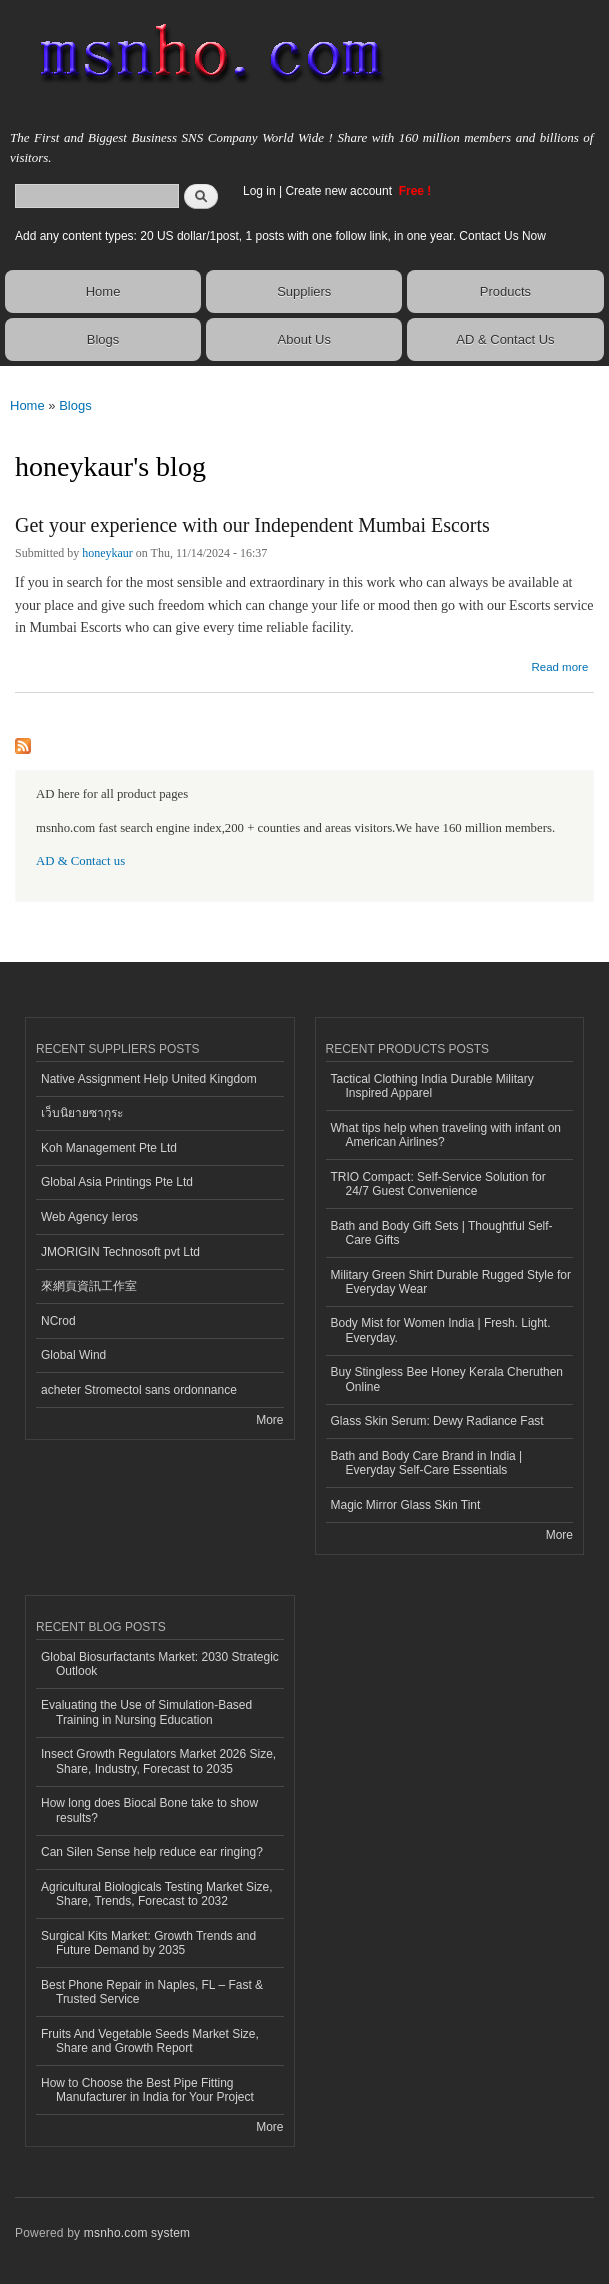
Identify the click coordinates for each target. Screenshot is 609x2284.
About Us (304, 339)
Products (505, 291)
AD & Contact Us (505, 339)
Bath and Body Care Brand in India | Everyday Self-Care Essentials (427, 1463)
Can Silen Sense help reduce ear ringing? (152, 1852)
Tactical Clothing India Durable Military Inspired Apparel (432, 1086)
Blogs (103, 339)
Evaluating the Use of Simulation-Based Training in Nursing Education (146, 1712)
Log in (259, 191)
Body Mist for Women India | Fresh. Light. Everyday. (441, 1330)
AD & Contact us (80, 861)
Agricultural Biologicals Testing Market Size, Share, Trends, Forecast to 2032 (157, 1894)
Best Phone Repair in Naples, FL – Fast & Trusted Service (152, 1992)
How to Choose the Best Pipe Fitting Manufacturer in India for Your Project (147, 2090)
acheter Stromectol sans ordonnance (139, 1390)
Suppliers (304, 291)
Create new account (340, 191)
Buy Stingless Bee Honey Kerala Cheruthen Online (447, 1379)
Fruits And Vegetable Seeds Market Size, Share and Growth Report (150, 2041)
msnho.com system (137, 2233)
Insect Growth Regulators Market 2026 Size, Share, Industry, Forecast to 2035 (158, 1761)
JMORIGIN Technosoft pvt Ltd (120, 1252)
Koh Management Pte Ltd (109, 1148)
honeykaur (107, 553)
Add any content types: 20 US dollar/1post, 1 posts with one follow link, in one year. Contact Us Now (280, 236)
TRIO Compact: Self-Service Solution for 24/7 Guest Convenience (438, 1184)
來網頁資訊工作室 (89, 1286)
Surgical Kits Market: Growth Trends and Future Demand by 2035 (148, 1943)
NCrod (58, 1321)
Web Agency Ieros (89, 1217)
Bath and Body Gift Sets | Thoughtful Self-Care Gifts (442, 1233)
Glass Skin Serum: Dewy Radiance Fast (437, 1421)
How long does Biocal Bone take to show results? (149, 1810)
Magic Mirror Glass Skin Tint (406, 1505)
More (269, 1420)
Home (103, 291)
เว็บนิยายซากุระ (82, 1113)
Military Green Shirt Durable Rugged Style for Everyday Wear (451, 1282)
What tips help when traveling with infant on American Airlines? (446, 1135)
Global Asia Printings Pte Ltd (117, 1182)
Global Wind (73, 1355)
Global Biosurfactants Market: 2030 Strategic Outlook (160, 1664)
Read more (559, 664)
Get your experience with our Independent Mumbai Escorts (252, 525)
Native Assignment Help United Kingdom (149, 1079)
